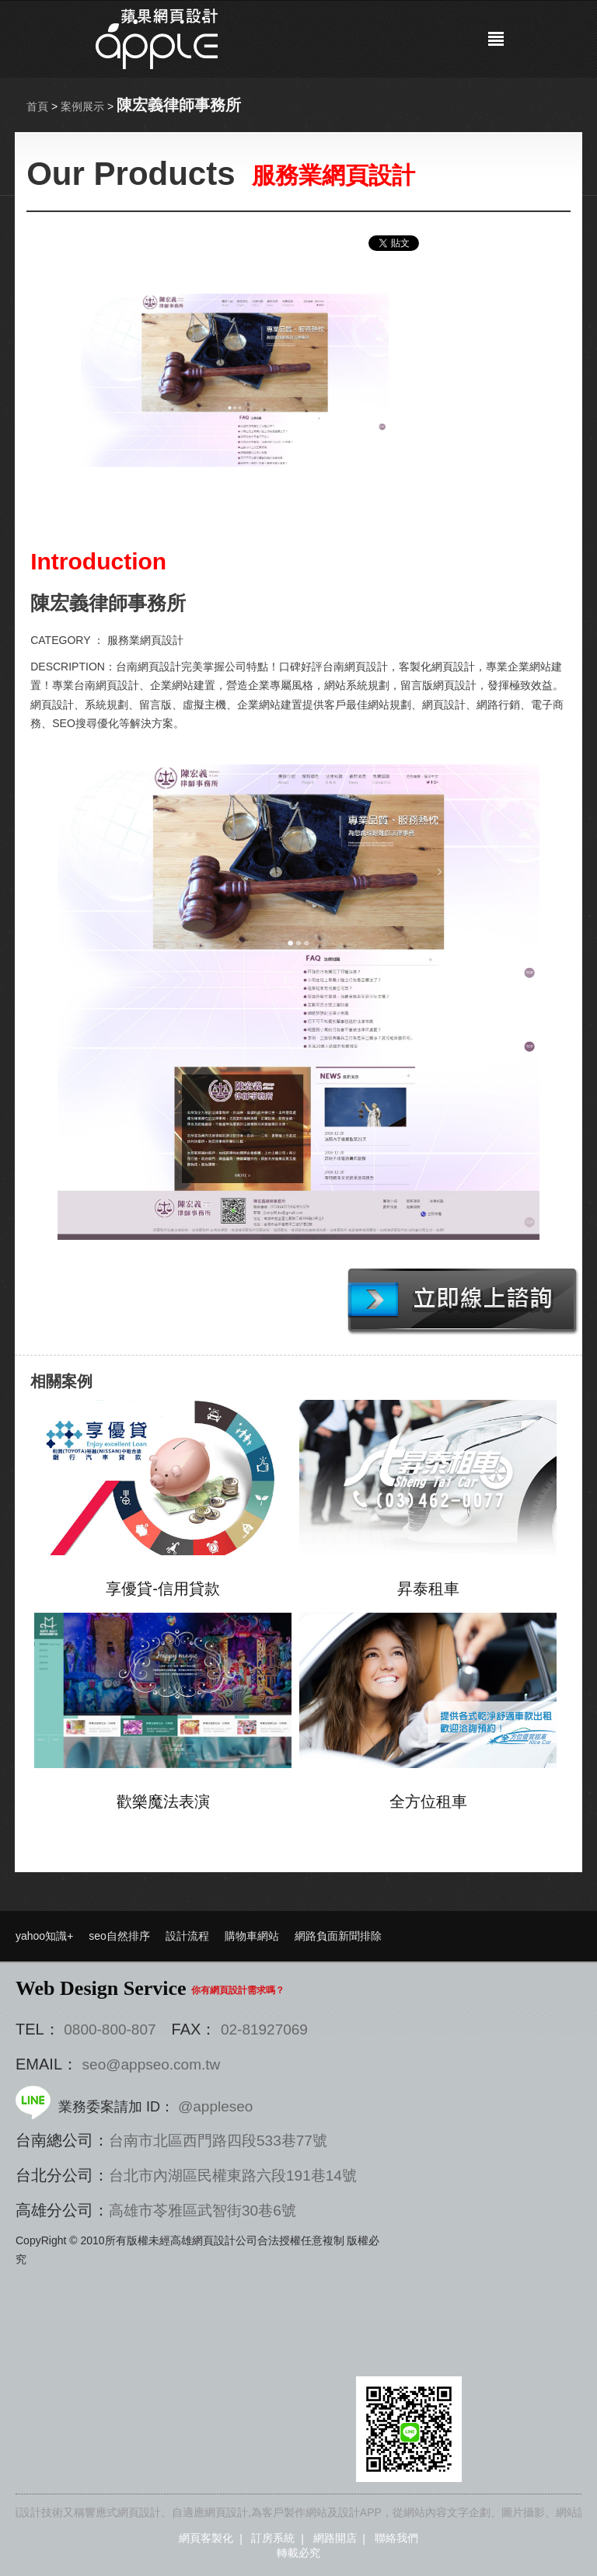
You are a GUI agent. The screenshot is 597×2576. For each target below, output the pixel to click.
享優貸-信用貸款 (163, 1588)
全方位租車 (428, 1801)
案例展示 (82, 106)
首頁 (37, 106)
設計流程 (187, 1936)
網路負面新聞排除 (338, 1936)
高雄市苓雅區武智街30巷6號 (202, 2210)
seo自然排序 (119, 1936)
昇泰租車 (428, 1588)
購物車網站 (252, 1936)
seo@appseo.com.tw (151, 2064)
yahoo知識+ (44, 1936)
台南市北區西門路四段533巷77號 (218, 2140)
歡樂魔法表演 (163, 1801)
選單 (496, 39)
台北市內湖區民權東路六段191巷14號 (233, 2175)
